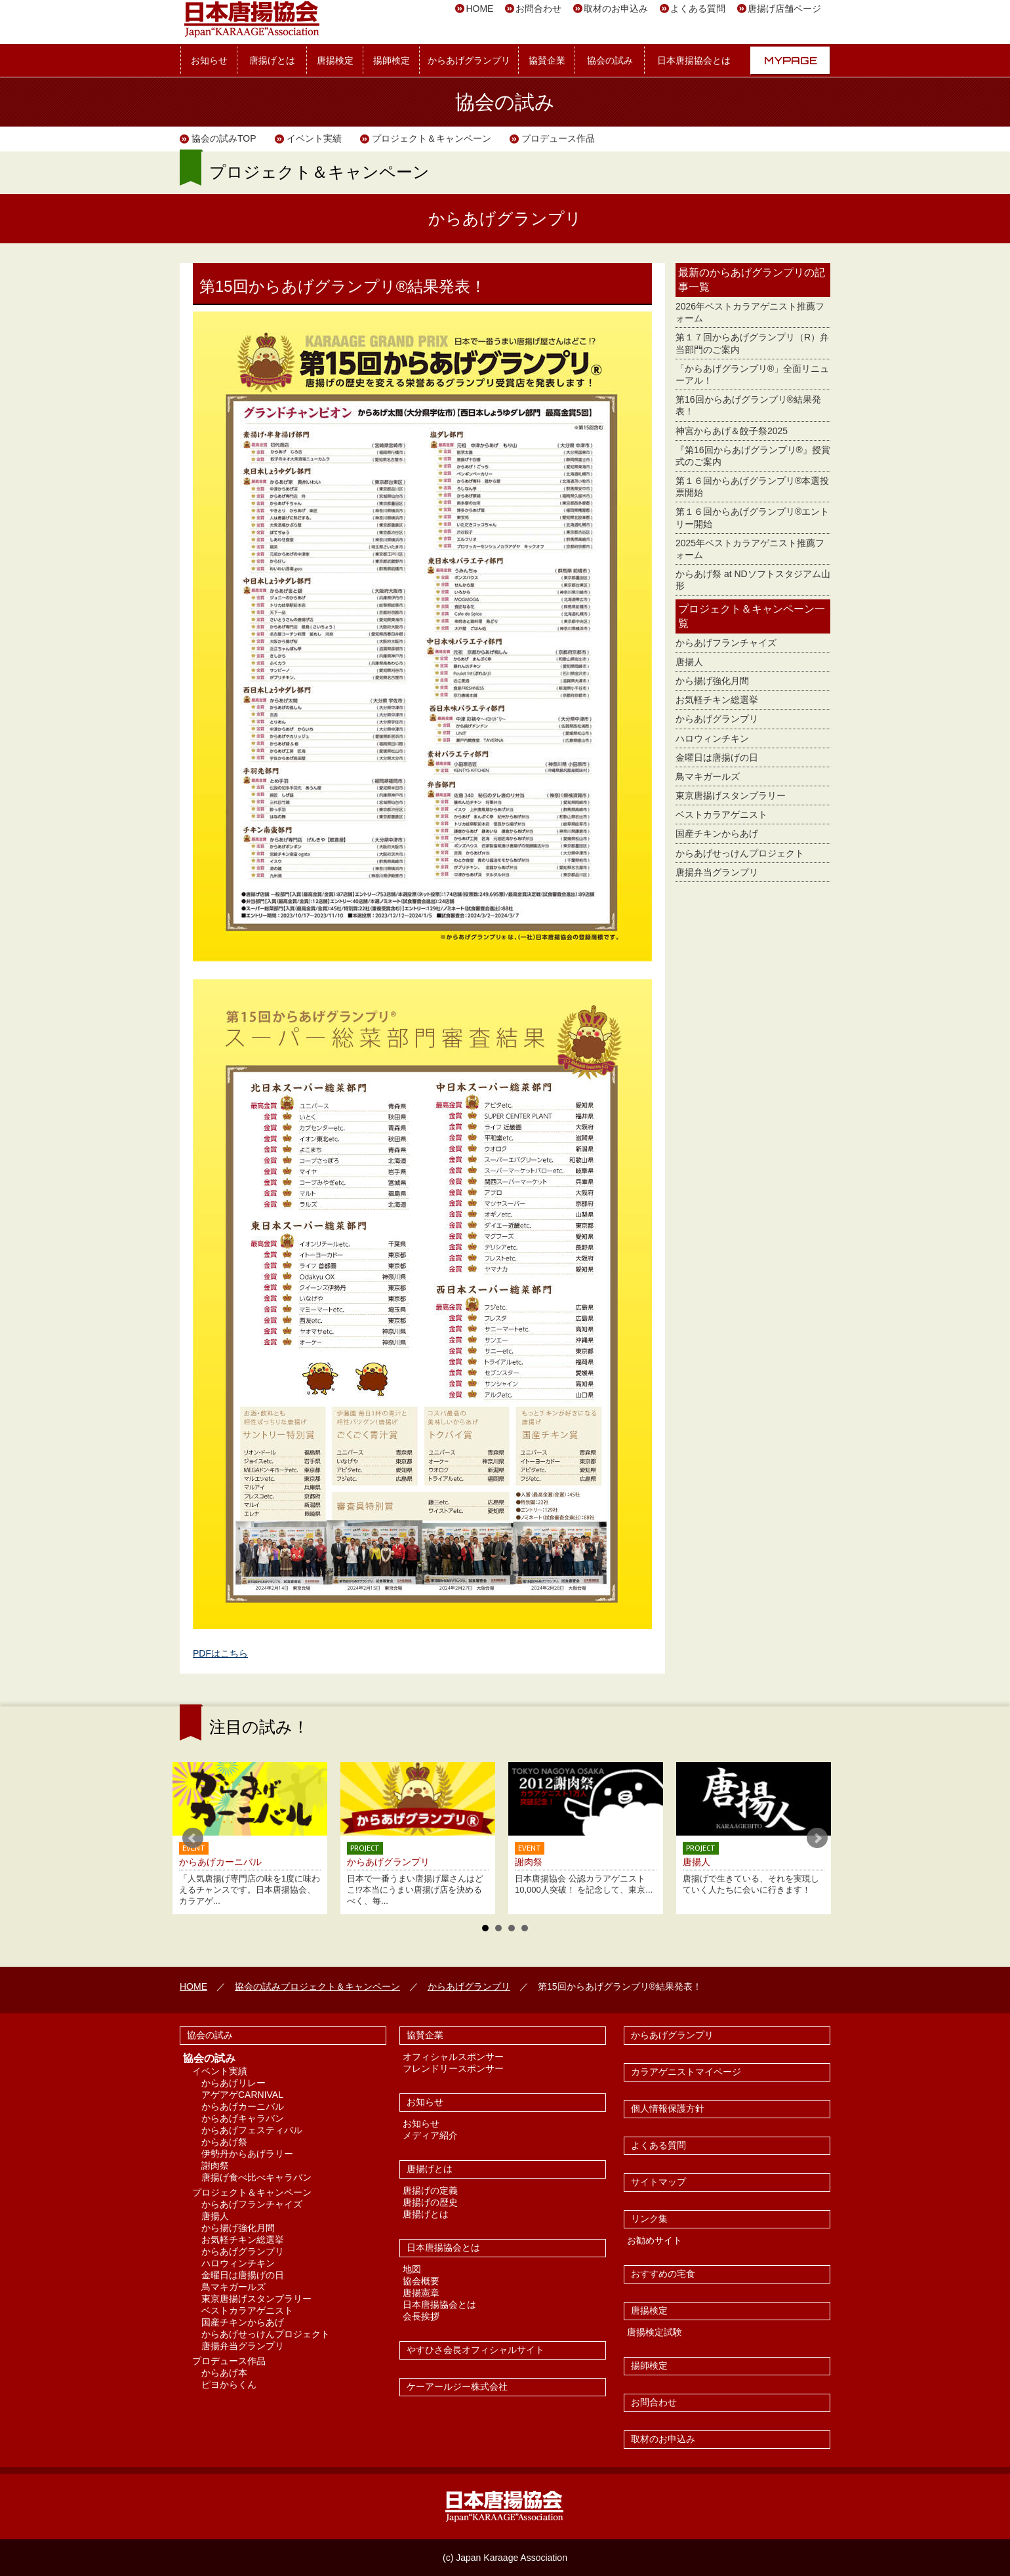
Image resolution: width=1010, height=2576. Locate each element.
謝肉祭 (215, 2165)
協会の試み (610, 60)
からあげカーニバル (242, 2106)
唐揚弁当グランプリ (717, 872)
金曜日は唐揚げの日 (717, 757)
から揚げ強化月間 (712, 680)
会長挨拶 (421, 2316)
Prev (192, 1838)
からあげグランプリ (469, 60)
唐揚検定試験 (654, 2332)
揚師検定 (391, 60)
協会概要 (421, 2281)
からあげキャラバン (242, 2118)
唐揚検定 (335, 60)
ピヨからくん (228, 2384)
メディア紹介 (430, 2135)
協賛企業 (547, 60)
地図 (412, 2269)
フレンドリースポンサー (453, 2068)
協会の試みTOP (224, 138)
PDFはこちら (220, 1653)
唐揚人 (689, 661)
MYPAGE (790, 60)
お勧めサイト (654, 2240)
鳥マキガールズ (708, 776)
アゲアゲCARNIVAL (242, 2094)
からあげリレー (233, 2083)
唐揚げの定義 (430, 2190)
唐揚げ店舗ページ (784, 8)
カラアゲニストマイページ (686, 2071)
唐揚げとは (272, 60)
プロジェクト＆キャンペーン (431, 138)
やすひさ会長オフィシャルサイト (475, 2350)
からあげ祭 (224, 2142)
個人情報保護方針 (667, 2108)
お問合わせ (538, 8)
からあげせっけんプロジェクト (740, 853)
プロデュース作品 (558, 138)
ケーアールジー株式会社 (457, 2386)
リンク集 (649, 2218)
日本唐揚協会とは (694, 60)
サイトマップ (658, 2182)
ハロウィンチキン (712, 738)
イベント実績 (314, 138)
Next (817, 1838)
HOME (479, 8)
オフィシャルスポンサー (453, 2056)
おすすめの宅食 (663, 2273)
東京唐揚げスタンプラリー (731, 795)
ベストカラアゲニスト (721, 814)
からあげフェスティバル (251, 2130)
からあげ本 (224, 2372)
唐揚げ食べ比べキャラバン (256, 2177)
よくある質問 (697, 8)
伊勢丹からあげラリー (247, 2153)
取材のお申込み (616, 8)
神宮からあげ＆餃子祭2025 (732, 431)
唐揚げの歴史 (430, 2202)
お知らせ (209, 60)
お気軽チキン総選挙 (717, 699)
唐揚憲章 (421, 2292)
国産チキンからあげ (717, 833)
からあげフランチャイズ (726, 642)
